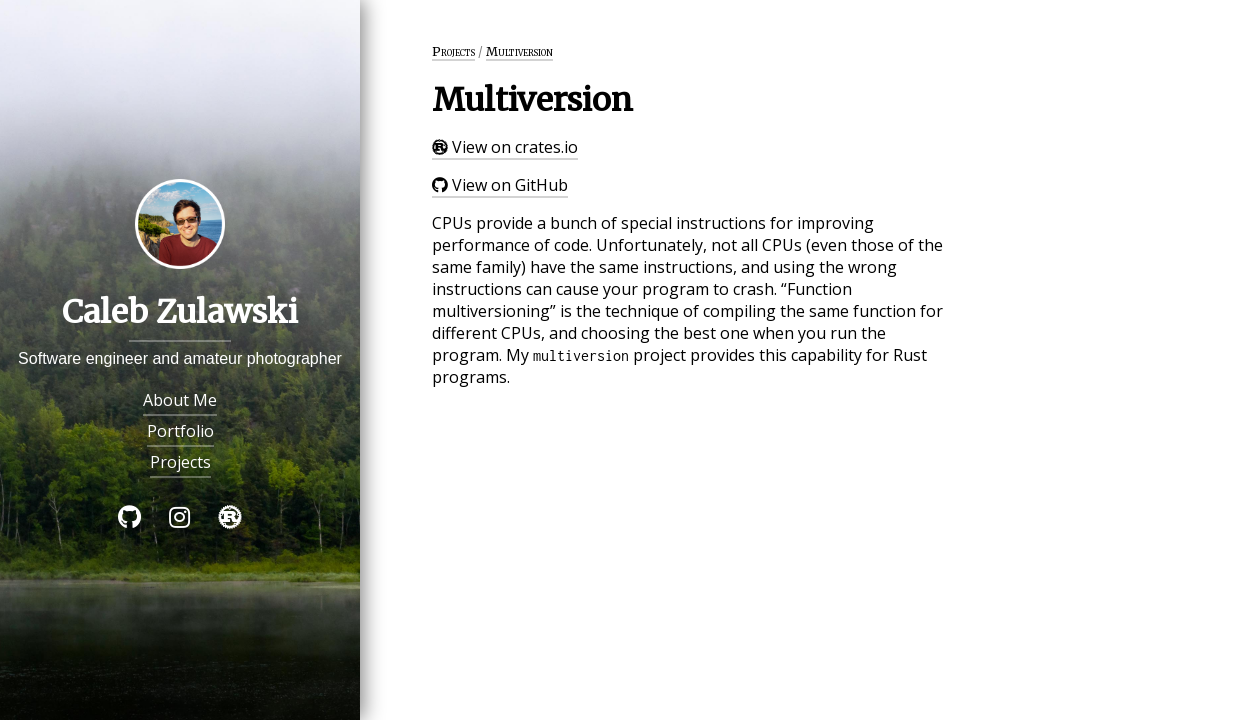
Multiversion (519, 51)
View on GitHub (500, 185)
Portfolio (180, 431)
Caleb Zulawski (180, 312)
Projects (180, 462)
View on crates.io (505, 147)
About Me (180, 400)
